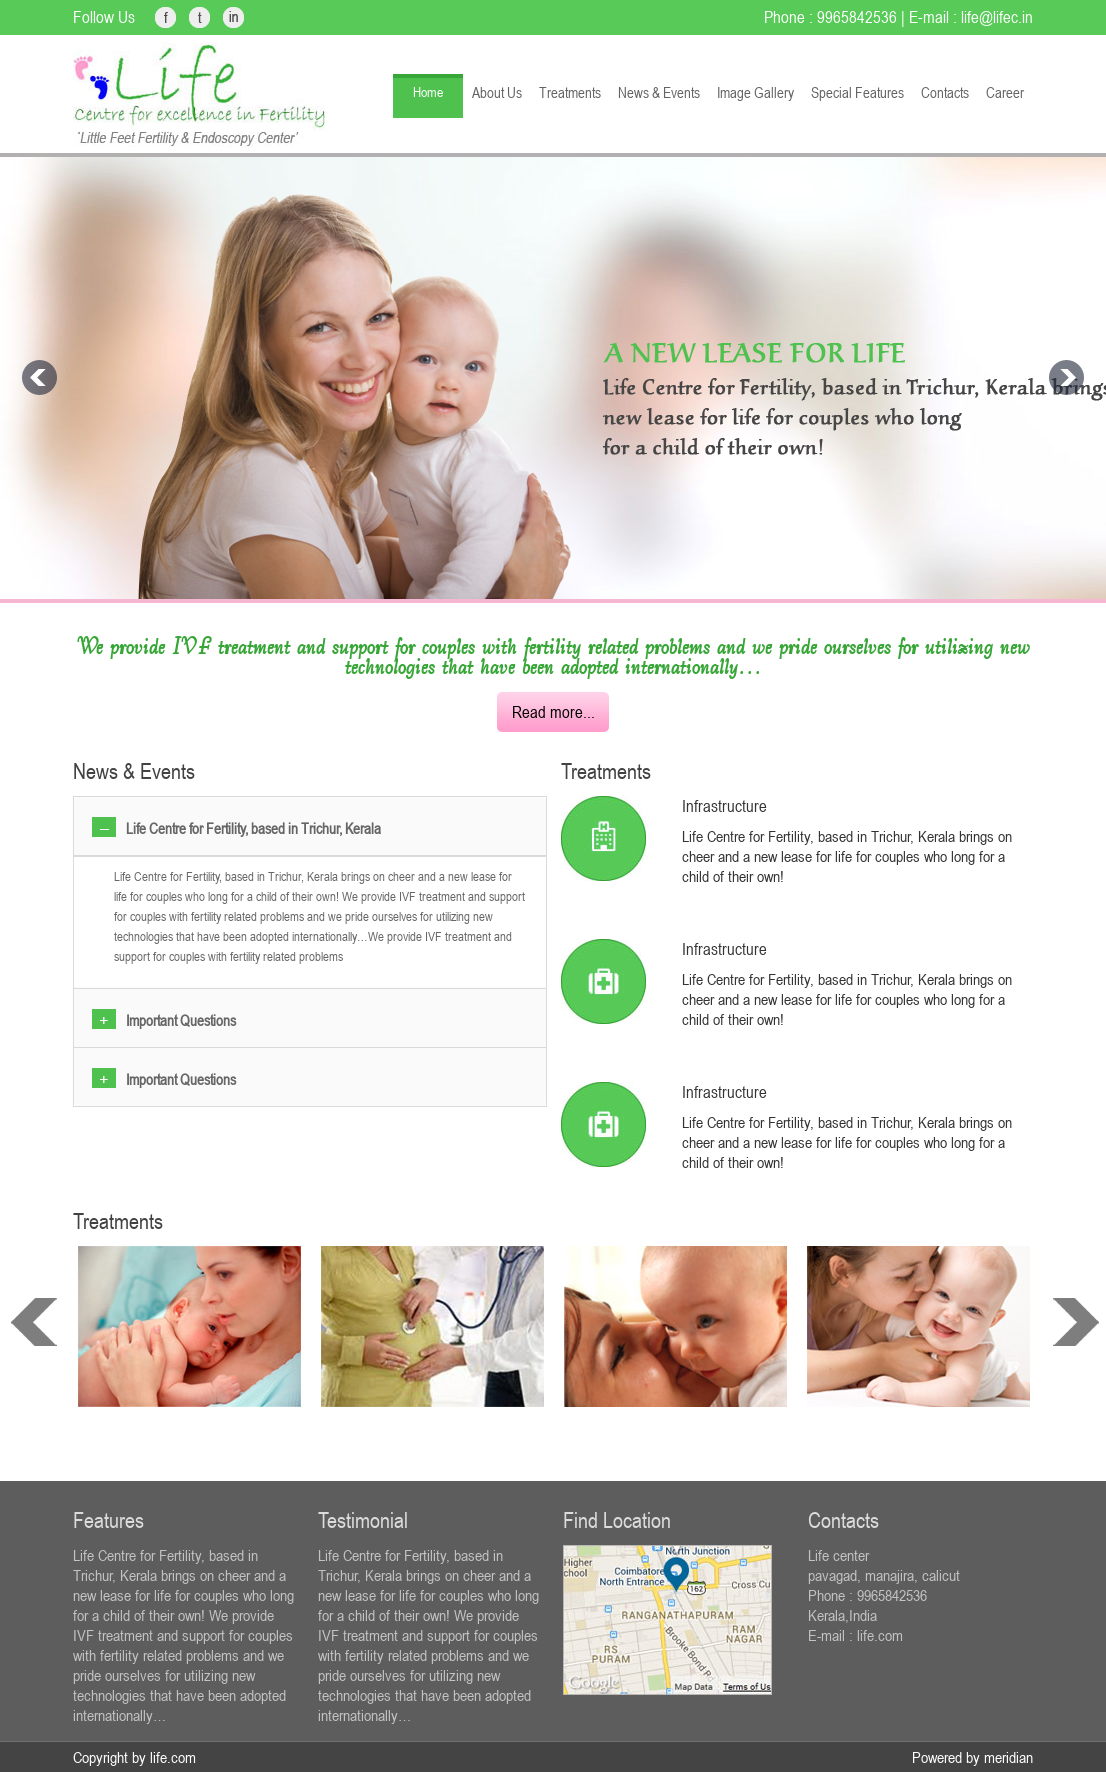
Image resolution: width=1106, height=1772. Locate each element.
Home (428, 92)
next (1076, 1322)
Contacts (945, 92)
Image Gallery (755, 92)
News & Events (659, 92)
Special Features (857, 92)
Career (1005, 92)
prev (34, 1322)
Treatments (570, 92)
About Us (497, 92)
